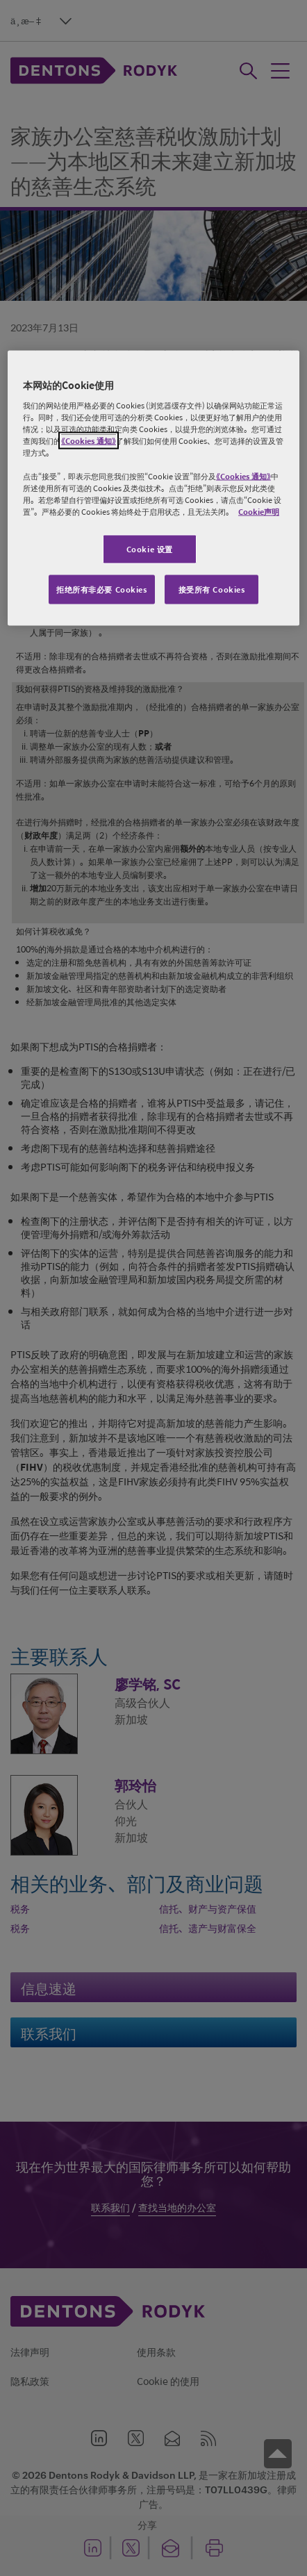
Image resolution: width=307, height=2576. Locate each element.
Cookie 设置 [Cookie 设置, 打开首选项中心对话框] (149, 549)
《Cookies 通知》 (88, 440)
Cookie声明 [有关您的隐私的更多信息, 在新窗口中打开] (258, 512)
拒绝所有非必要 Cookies (101, 589)
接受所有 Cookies (212, 589)
